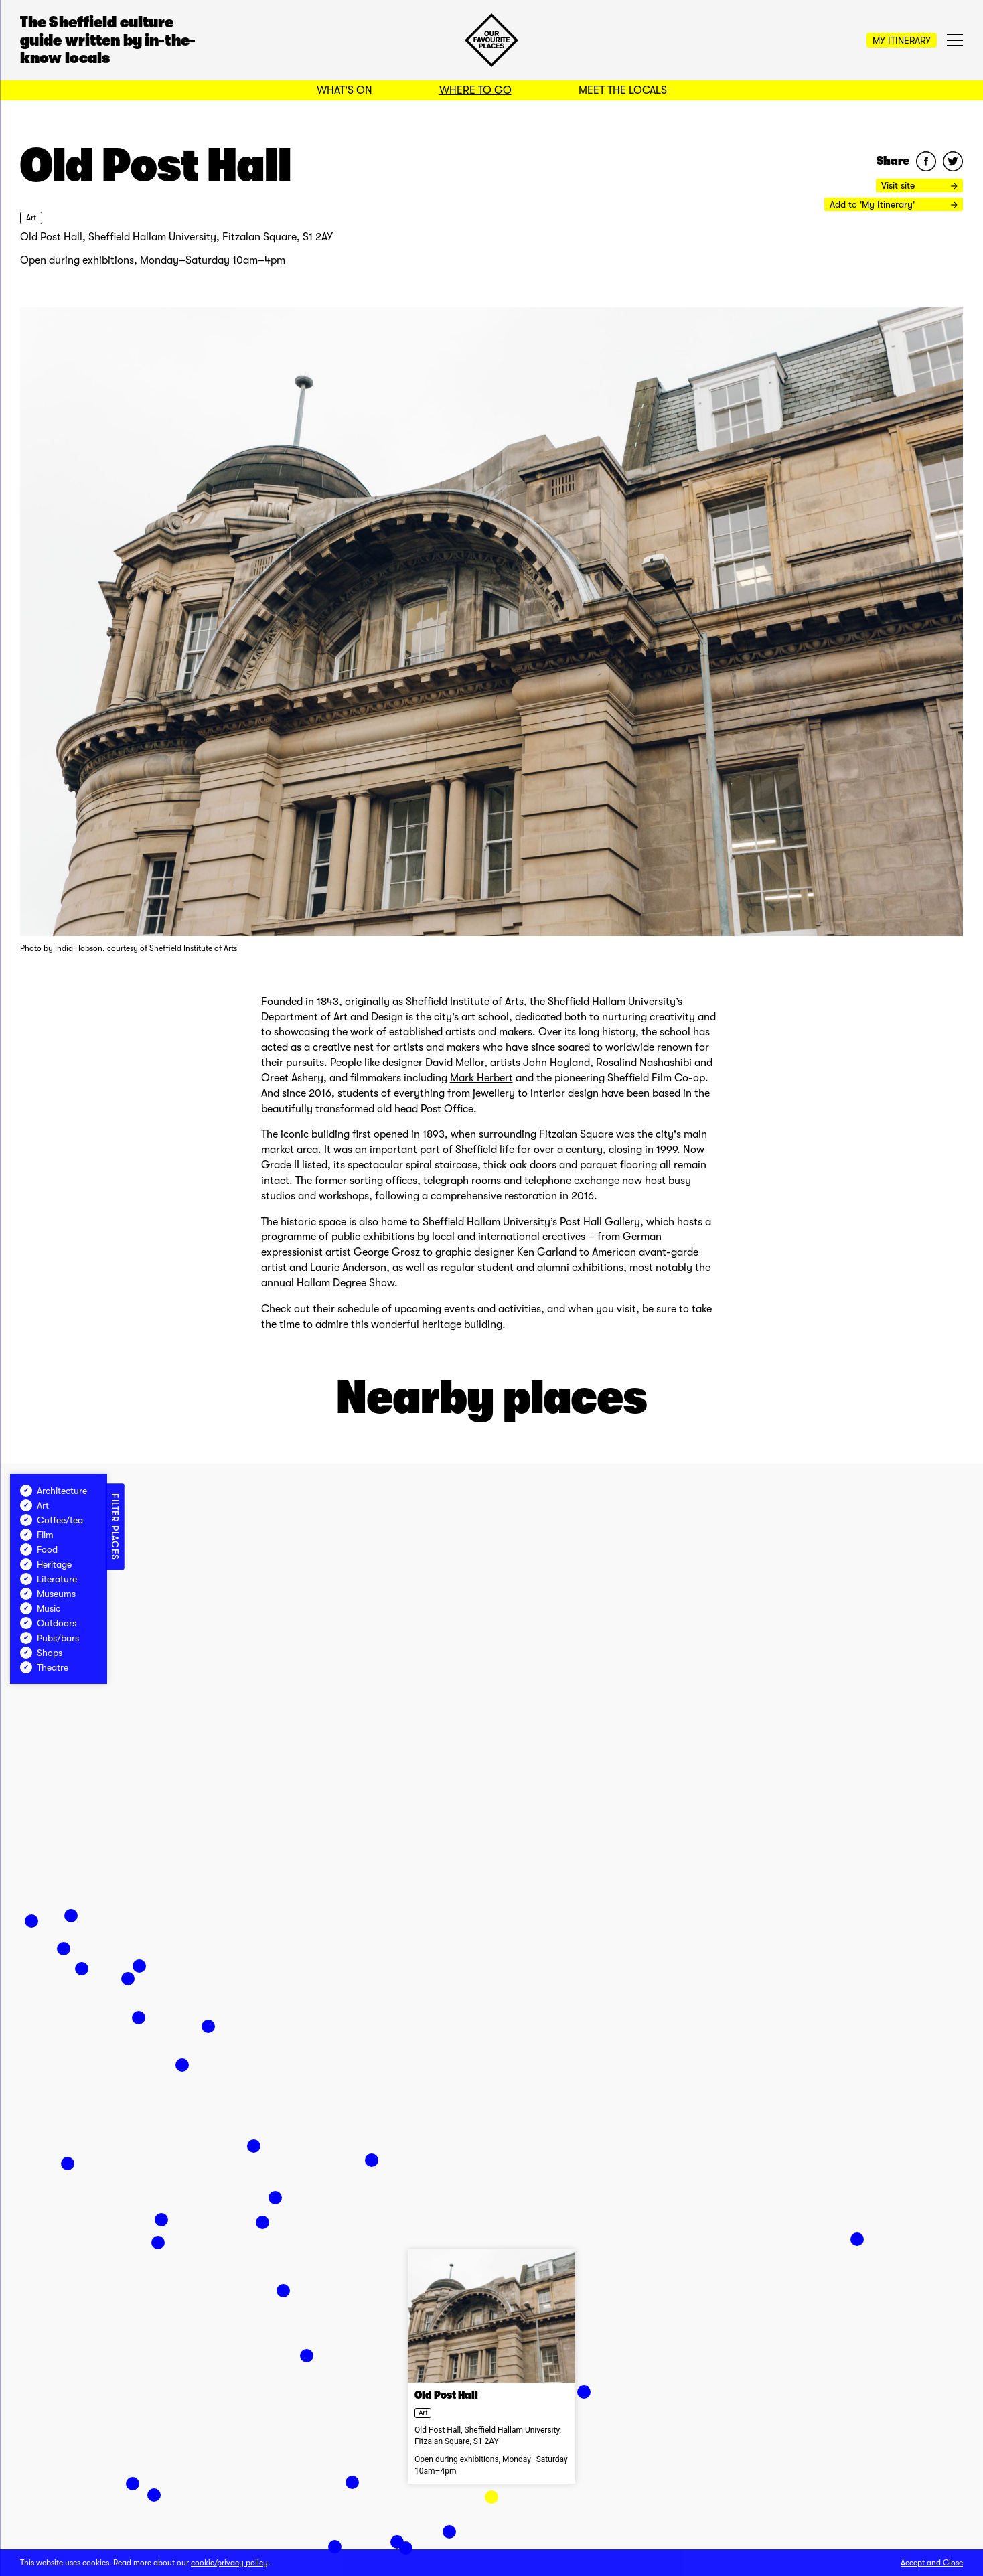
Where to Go (475, 90)
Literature (48, 1579)
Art (31, 217)
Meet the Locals (623, 90)
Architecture (53, 1490)
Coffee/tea (51, 1520)
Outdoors (48, 1623)
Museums (48, 1593)
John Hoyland (556, 1063)
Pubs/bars (49, 1638)
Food (39, 1549)
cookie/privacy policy (229, 2562)
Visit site (919, 185)
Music (40, 1608)
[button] (491, 2497)
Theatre (44, 1667)
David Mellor (454, 1063)
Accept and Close (932, 2562)
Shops (41, 1652)
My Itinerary (902, 40)
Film (37, 1534)
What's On (344, 90)
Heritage (46, 1564)
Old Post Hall (446, 2395)
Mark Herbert (481, 1078)
